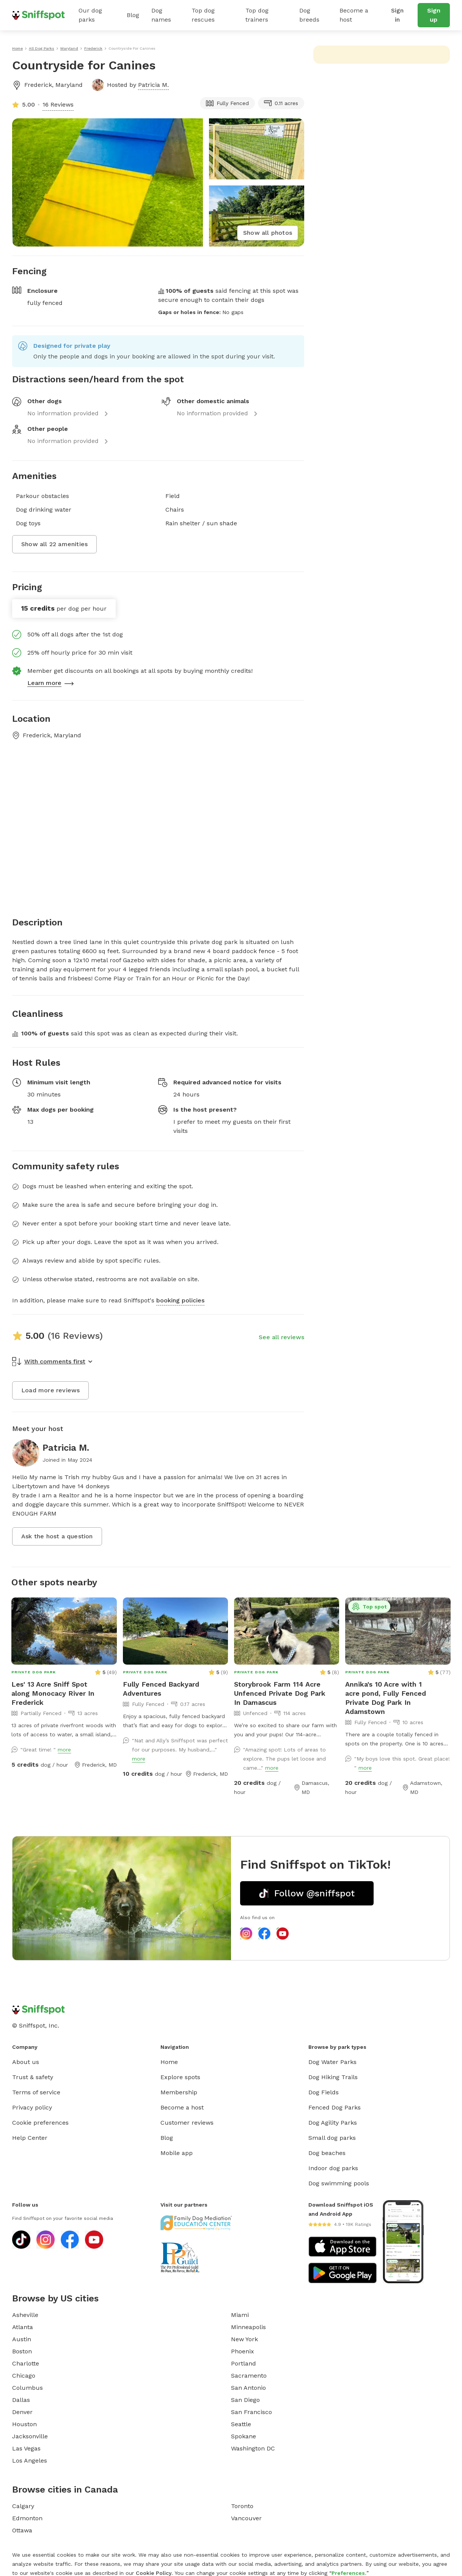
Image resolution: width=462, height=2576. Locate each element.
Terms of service (36, 2092)
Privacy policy (32, 2107)
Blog (133, 15)
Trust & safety (32, 2077)
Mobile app (176, 2153)
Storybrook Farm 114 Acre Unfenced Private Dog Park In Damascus (279, 1693)
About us (25, 2062)
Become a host (353, 15)
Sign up (434, 15)
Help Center (29, 2137)
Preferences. (349, 2573)
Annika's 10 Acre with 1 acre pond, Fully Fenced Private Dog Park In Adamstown (385, 1697)
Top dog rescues (203, 15)
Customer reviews (187, 2122)
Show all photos (267, 232)
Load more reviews (50, 1390)
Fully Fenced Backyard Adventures (161, 1688)
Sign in (397, 15)
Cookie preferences (40, 2122)
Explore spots (180, 2077)
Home (169, 2062)
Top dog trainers (257, 15)
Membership (178, 2092)
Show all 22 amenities (54, 544)
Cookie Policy (153, 2573)
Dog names (161, 15)
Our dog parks (90, 15)
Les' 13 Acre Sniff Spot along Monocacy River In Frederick (52, 1693)
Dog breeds (309, 15)
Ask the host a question (57, 1536)
